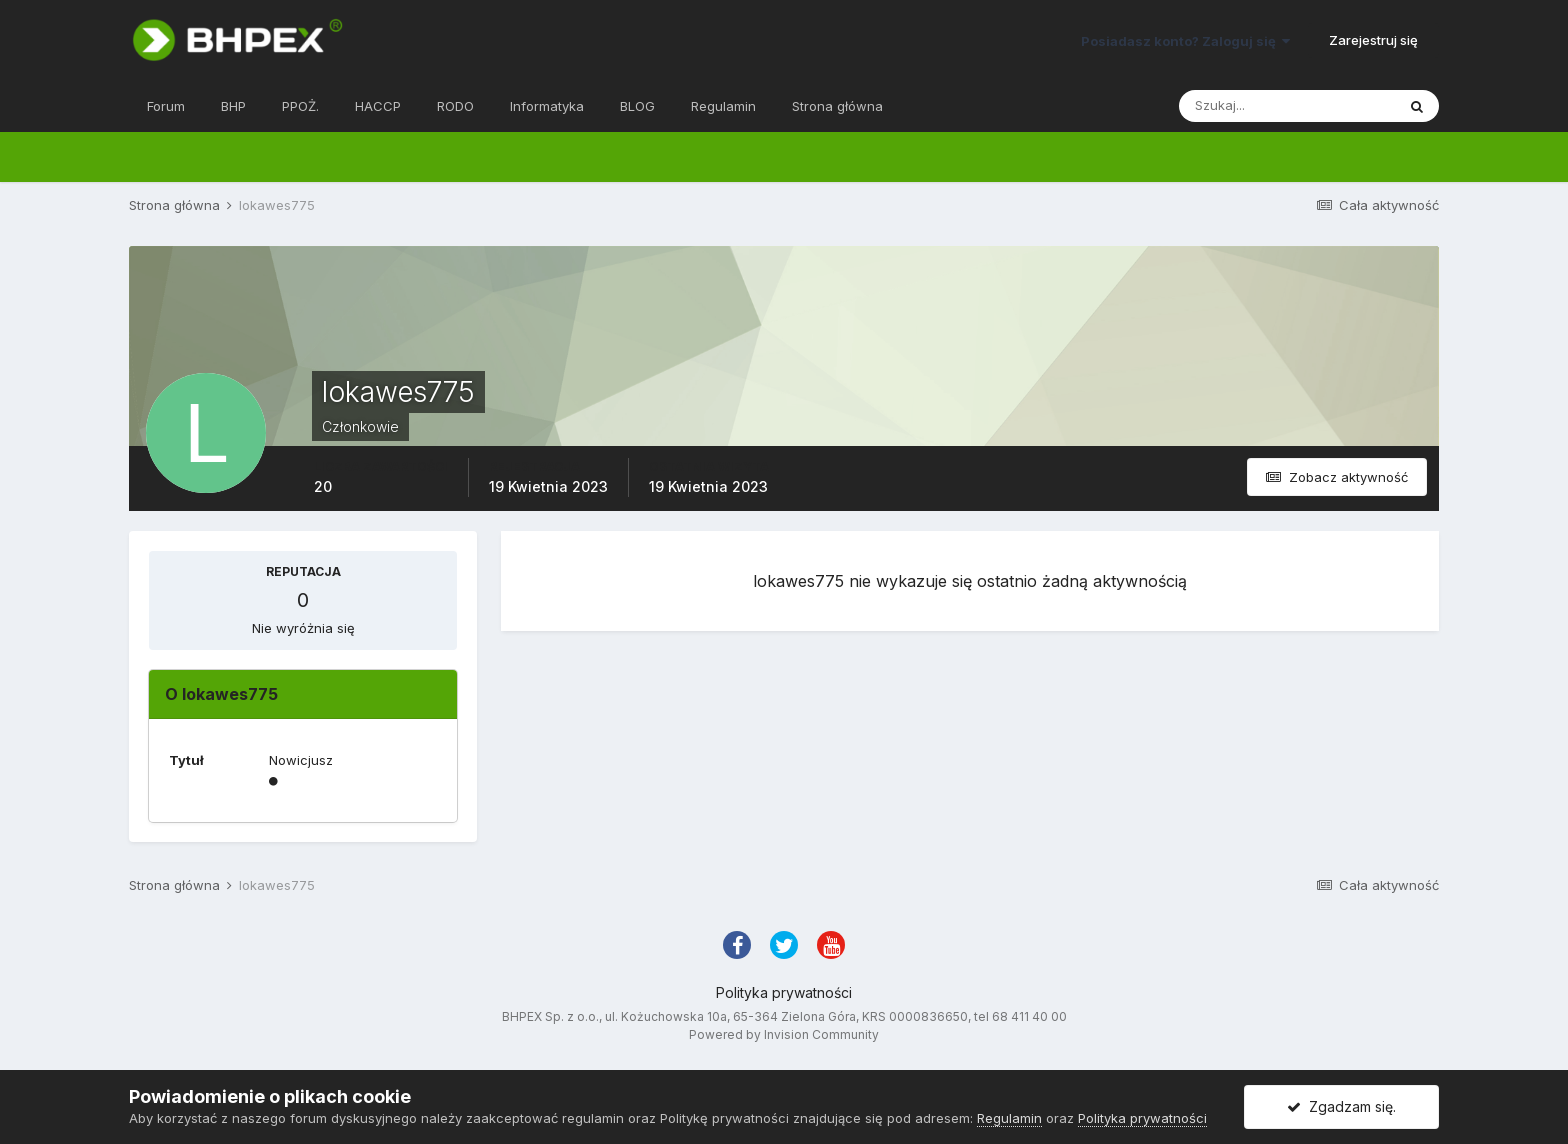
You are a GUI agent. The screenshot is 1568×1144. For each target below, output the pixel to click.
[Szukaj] (1287, 106)
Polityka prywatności (784, 992)
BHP (233, 106)
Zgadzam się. (1341, 1106)
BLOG (637, 106)
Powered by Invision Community (784, 1034)
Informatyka (547, 106)
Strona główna (837, 106)
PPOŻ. (300, 106)
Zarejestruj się (1373, 40)
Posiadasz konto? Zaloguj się (1185, 41)
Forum (166, 106)
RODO (455, 106)
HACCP (378, 106)
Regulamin (723, 106)
